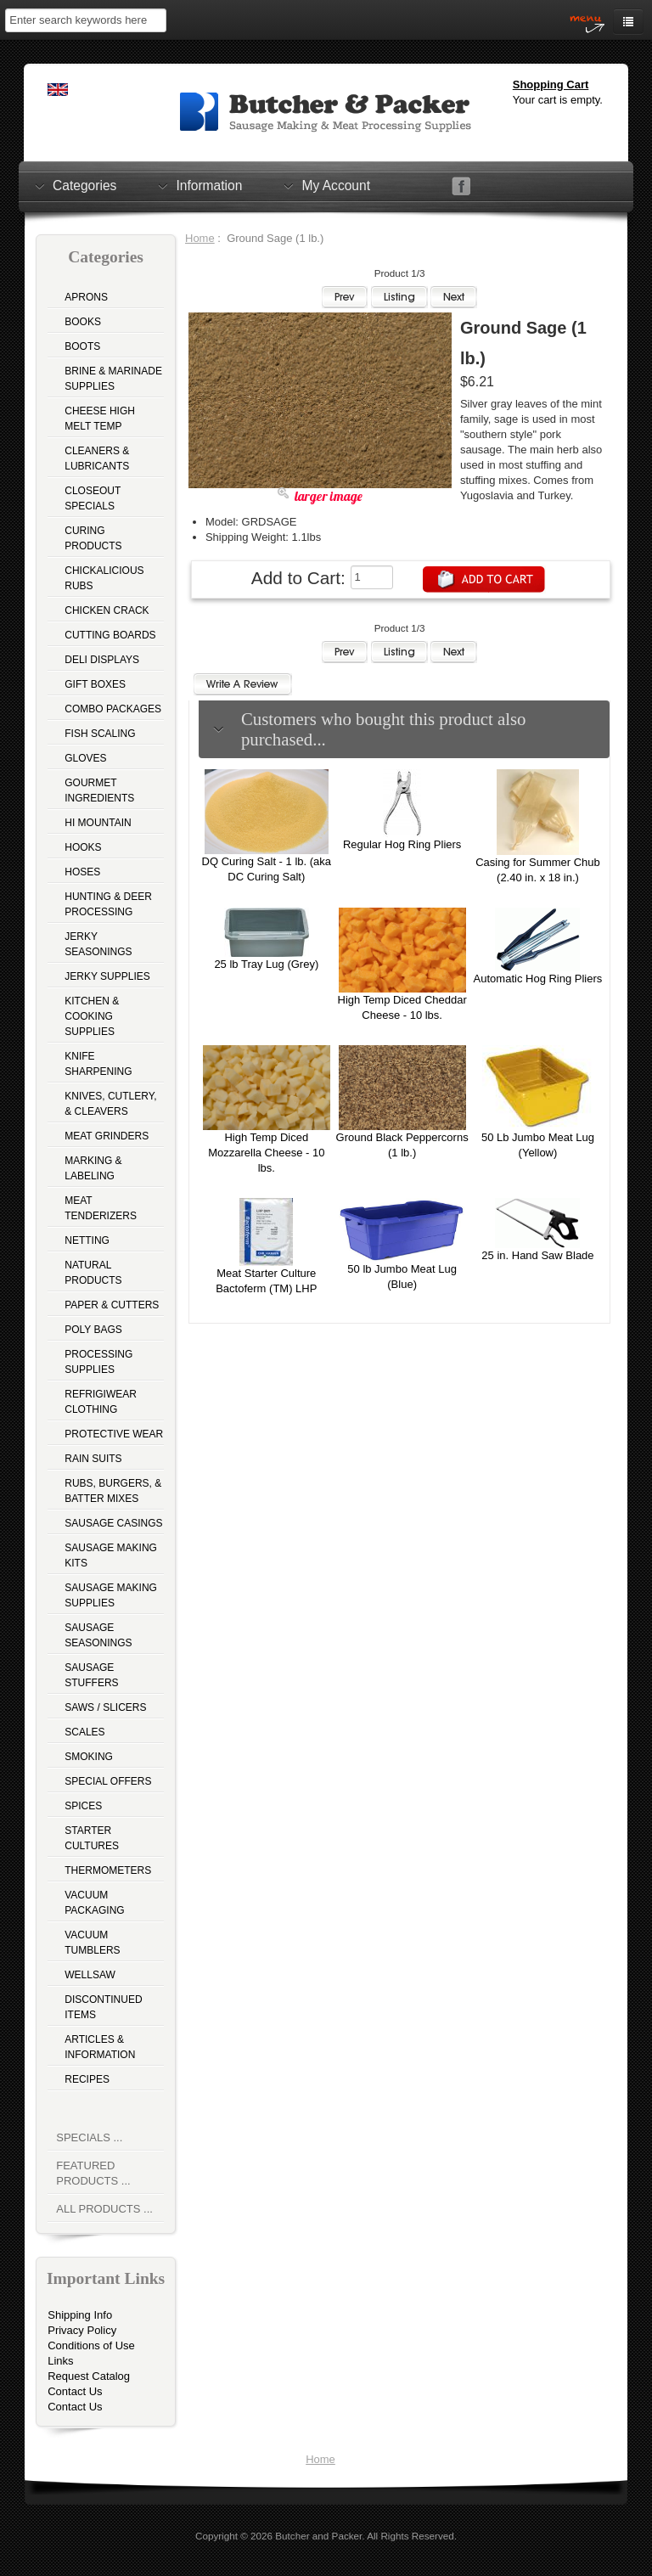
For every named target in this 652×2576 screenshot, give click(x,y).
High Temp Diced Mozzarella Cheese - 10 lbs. (266, 1152)
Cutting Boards (110, 635)
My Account (335, 185)
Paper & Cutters (112, 1305)
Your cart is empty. (558, 99)
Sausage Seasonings (98, 1635)
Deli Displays (102, 660)
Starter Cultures (92, 1838)
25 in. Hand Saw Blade (537, 1255)
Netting (87, 1240)
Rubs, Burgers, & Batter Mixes (113, 1491)
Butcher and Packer (318, 2535)
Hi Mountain (98, 823)
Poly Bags (93, 1330)
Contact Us (75, 2391)
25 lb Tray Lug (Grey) (266, 964)
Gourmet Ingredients (99, 790)
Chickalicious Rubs (104, 578)
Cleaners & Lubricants (97, 458)
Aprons (86, 297)
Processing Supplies (98, 1361)
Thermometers (108, 1870)
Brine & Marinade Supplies (113, 378)
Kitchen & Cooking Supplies (92, 1016)
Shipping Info (80, 2315)
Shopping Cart (551, 84)
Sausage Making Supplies (111, 1595)
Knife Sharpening (98, 1063)
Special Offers (108, 1781)
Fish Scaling (100, 734)
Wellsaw (90, 1975)
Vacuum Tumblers (92, 1942)
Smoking (89, 1757)
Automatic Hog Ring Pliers (538, 978)
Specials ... (89, 2137)
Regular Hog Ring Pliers (402, 844)
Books (83, 322)
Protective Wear (114, 1434)
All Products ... (104, 2208)
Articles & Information (100, 2047)
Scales (84, 1732)
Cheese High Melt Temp (100, 418)
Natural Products (93, 1272)
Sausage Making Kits (111, 1555)
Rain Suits (93, 1459)
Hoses (82, 872)
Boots (82, 346)
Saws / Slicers (105, 1707)
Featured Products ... (93, 2173)
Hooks (83, 847)
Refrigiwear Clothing (101, 1401)
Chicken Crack (107, 610)
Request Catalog (89, 2376)
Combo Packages (113, 709)
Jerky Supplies (107, 976)
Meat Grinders (107, 1136)
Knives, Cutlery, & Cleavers (110, 1103)
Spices (83, 1806)
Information (209, 185)
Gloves (85, 758)
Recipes (87, 2079)
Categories (84, 185)
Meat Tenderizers (101, 1208)
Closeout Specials (93, 498)
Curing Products (93, 538)
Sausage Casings (113, 1523)
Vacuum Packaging (94, 1902)
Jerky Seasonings (98, 944)
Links (60, 2360)
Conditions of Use (91, 2345)
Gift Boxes (95, 684)
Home (200, 238)
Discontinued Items (103, 2007)
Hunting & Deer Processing (108, 904)
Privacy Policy (82, 2330)
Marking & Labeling (93, 1168)
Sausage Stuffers (91, 1675)
